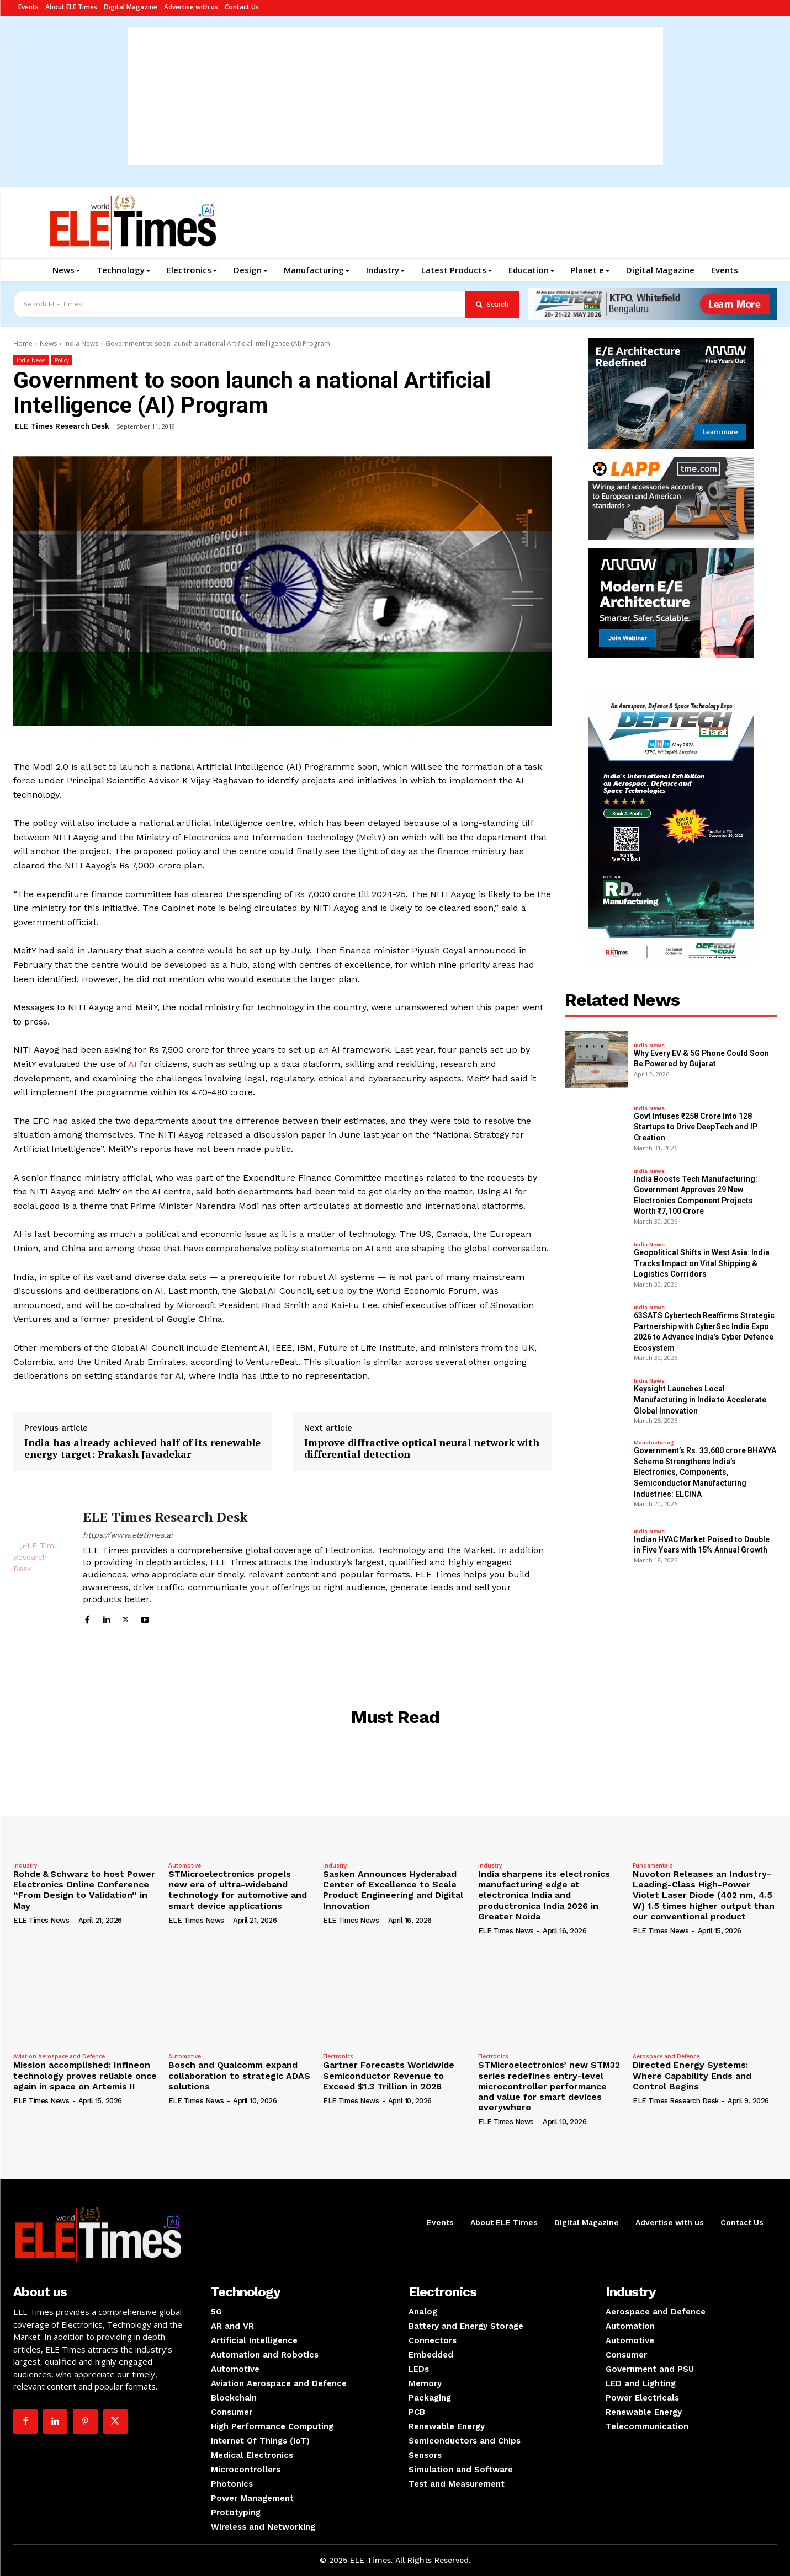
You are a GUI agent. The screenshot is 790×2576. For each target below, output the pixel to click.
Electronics (338, 2056)
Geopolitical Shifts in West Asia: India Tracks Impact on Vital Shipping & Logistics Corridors (702, 1263)
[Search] (492, 304)
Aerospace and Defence (666, 2056)
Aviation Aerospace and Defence (59, 2056)
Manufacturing (654, 1443)
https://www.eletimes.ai (128, 1534)
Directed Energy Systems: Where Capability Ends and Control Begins (692, 2075)
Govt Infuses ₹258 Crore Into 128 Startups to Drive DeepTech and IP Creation (695, 1127)
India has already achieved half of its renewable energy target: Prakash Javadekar (142, 1448)
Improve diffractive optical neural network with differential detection (421, 1448)
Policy (61, 360)
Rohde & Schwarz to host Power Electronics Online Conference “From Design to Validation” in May (84, 1890)
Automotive (184, 1865)
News (48, 343)
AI (132, 1064)
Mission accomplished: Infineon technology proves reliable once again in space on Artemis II (85, 2075)
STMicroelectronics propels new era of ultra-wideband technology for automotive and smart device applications (237, 1890)
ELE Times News (41, 1920)
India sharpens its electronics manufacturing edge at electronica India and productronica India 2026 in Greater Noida (544, 1895)
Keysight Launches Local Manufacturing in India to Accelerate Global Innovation (700, 1399)
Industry (25, 1865)
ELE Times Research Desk (62, 426)
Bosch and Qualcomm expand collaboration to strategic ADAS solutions (239, 2075)
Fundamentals (653, 1865)
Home (23, 343)
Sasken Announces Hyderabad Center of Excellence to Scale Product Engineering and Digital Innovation (393, 1890)
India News (81, 343)
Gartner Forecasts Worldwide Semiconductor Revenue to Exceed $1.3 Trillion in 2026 (388, 2075)
